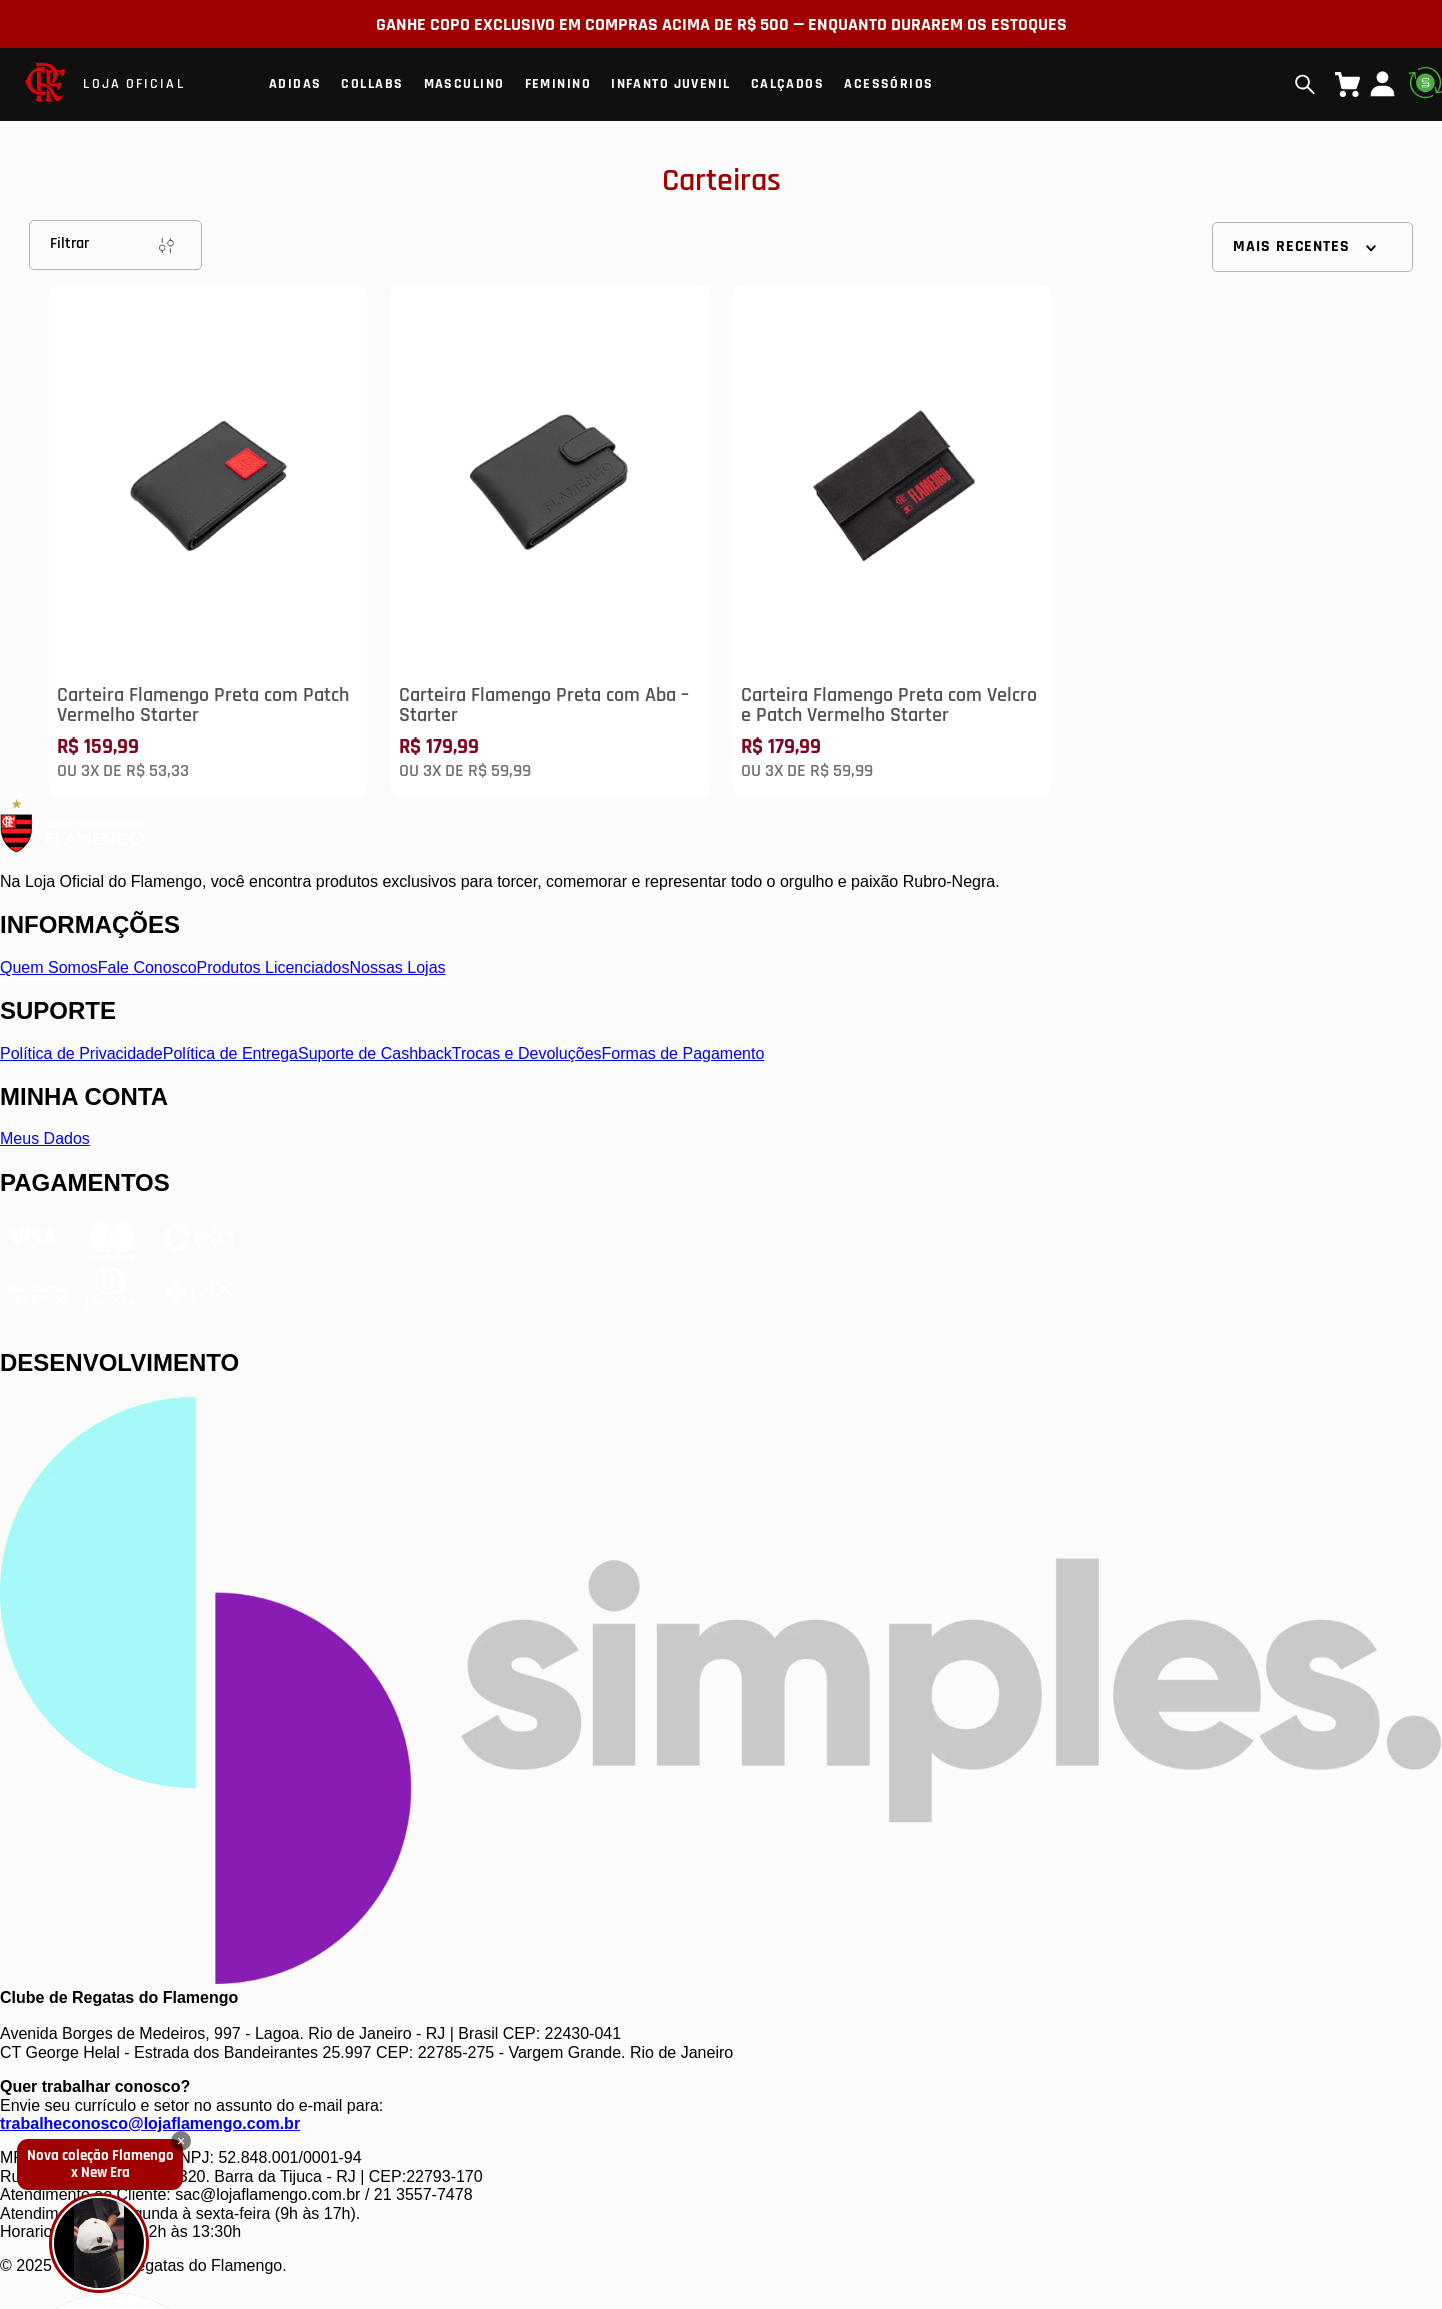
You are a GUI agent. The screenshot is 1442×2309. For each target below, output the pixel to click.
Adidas (295, 84)
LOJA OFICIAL (133, 84)
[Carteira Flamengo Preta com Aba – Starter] (550, 540)
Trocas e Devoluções (527, 1053)
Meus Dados (45, 1138)
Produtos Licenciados (273, 967)
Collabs (372, 84)
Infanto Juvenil (671, 84)
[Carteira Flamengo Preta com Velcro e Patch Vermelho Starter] (892, 540)
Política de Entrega (230, 1053)
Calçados (788, 84)
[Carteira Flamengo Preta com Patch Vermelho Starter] (208, 540)
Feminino (558, 84)
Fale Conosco (147, 967)
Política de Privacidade (81, 1053)
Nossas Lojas (398, 967)
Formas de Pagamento (683, 1053)
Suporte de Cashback (375, 1053)
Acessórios (888, 84)
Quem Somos (49, 967)
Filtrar (115, 245)
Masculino (464, 84)
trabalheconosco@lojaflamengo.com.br (150, 2123)
